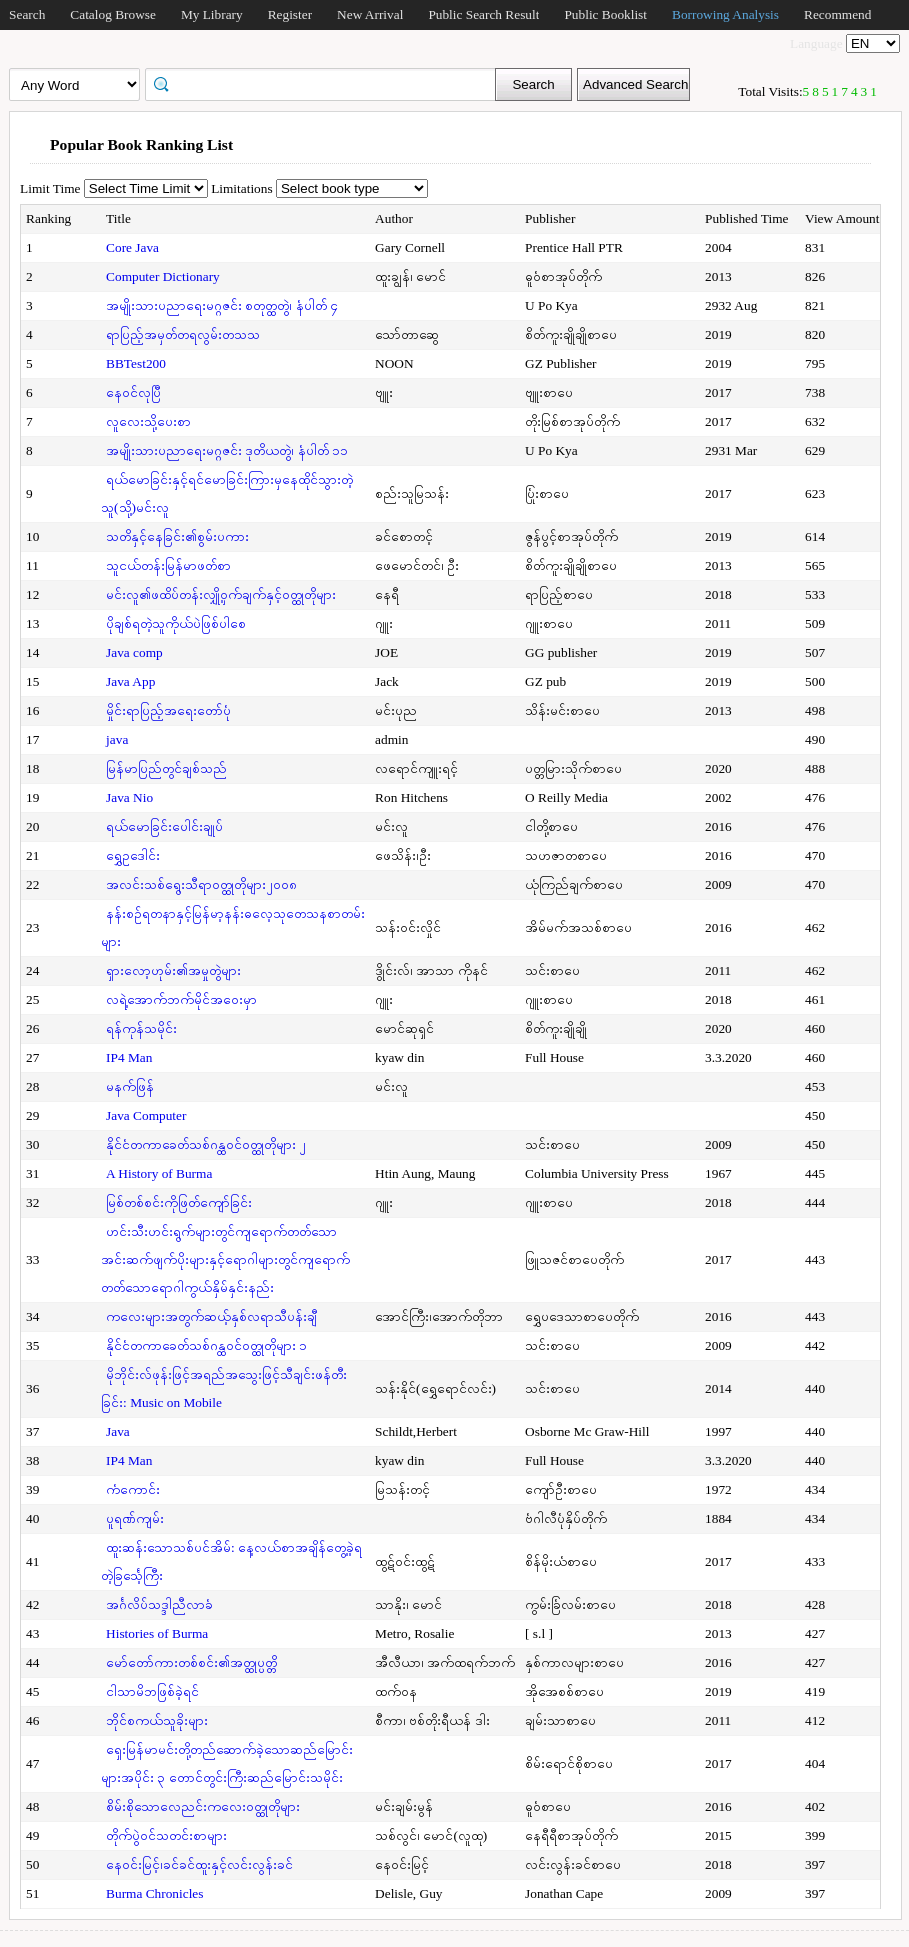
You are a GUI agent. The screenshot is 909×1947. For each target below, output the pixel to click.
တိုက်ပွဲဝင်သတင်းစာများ (166, 1835)
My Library (212, 14)
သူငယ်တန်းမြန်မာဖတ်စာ (168, 565)
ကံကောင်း (133, 1489)
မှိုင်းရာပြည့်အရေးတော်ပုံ (168, 710)
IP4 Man (129, 1057)
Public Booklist (605, 14)
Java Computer (146, 1115)
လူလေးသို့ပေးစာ (148, 421)
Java (118, 1431)
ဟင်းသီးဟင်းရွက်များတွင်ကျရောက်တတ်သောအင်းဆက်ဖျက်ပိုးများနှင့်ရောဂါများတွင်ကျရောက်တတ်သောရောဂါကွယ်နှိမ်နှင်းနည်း (225, 1259)
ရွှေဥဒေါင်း (133, 855)
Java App (130, 681)
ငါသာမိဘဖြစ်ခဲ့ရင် (152, 1691)
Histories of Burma (157, 1633)
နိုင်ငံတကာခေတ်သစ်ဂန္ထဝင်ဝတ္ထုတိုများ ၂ (206, 1144)
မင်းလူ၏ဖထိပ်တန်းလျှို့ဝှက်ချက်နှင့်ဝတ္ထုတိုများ (221, 594)
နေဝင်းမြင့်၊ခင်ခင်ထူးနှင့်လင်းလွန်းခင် (199, 1864)
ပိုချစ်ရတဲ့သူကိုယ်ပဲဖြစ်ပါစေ (176, 623)
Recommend (837, 14)
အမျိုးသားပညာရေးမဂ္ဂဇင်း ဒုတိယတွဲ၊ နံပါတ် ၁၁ (227, 450)
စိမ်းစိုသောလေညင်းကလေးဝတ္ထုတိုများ (203, 1806)
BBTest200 (136, 363)
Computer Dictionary (163, 276)
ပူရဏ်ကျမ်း (135, 1518)
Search (27, 14)
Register (290, 14)
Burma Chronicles (154, 1893)
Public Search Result (483, 14)
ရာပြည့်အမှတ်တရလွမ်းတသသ (183, 334)
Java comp (134, 652)
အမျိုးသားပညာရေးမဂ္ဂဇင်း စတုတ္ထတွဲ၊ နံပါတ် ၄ (222, 305)
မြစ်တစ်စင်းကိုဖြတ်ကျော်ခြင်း (179, 1202)
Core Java (132, 247)
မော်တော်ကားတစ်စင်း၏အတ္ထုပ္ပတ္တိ (191, 1662)
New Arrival (370, 14)
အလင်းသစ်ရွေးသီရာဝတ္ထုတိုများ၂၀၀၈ (201, 884)
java (117, 739)
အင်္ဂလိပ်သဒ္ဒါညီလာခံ (159, 1604)
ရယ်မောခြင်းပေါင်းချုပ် (164, 826)
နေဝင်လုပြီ (133, 392)
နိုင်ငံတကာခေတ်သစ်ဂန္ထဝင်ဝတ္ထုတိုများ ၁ (206, 1345)
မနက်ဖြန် (130, 1086)
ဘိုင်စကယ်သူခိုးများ (157, 1720)
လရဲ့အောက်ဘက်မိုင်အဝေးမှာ (181, 999)
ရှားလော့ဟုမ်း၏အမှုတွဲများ (173, 970)
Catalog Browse (113, 14)
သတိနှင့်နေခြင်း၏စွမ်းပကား (177, 536)
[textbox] (327, 83)
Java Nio (129, 797)
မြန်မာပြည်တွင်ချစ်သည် (166, 768)
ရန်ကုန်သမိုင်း (141, 1028)
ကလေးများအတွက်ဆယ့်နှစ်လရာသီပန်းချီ (211, 1316)
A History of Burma (159, 1173)
